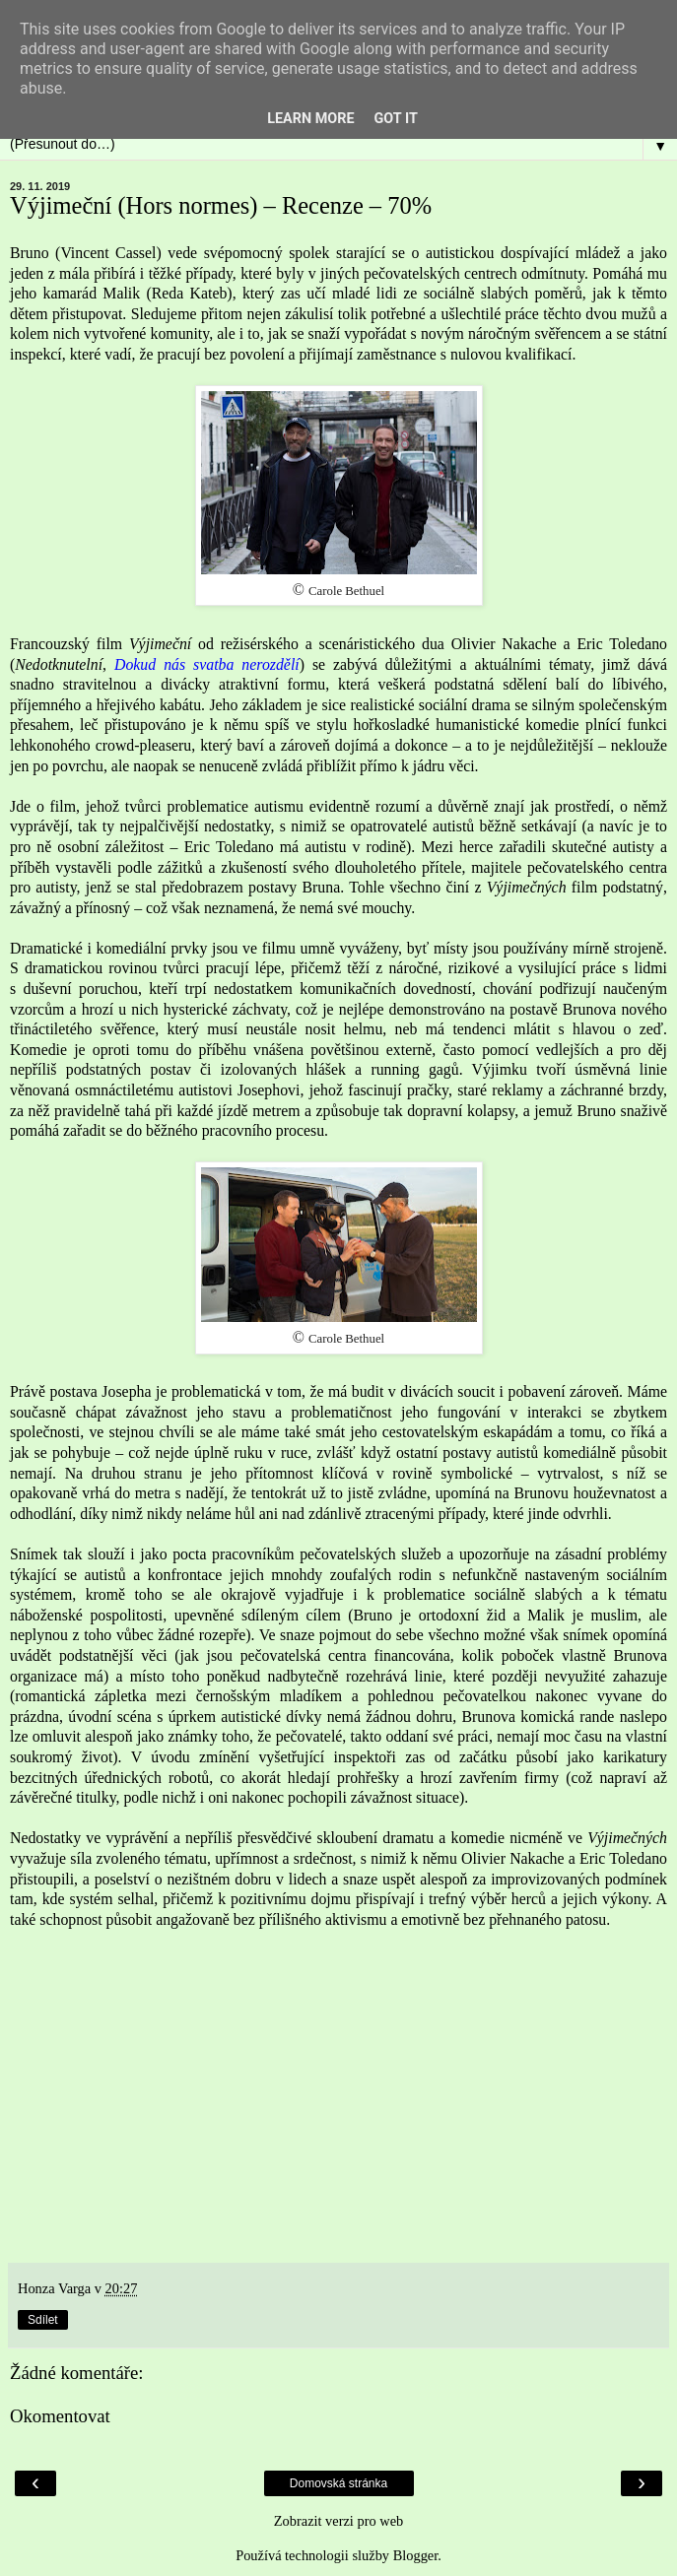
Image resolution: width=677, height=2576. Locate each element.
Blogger (416, 2555)
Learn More (310, 118)
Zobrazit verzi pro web (338, 2521)
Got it (396, 118)
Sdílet (43, 2320)
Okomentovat (60, 2416)
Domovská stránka (338, 2483)
